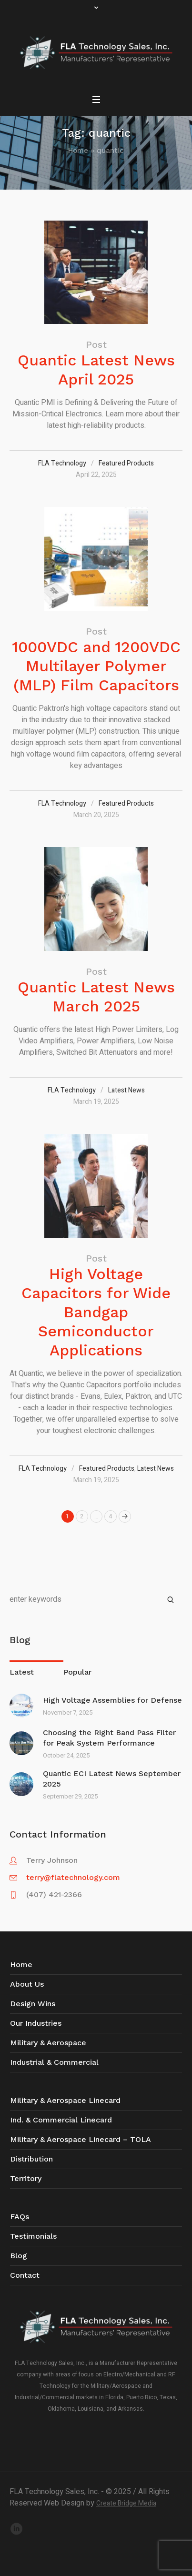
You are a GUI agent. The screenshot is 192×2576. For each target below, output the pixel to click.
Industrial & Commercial (54, 2062)
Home (78, 150)
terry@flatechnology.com (73, 1877)
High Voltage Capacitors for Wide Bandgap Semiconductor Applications (96, 1312)
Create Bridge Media (126, 2503)
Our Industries (35, 2023)
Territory (25, 2178)
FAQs (19, 2216)
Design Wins (32, 2003)
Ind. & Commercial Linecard (61, 2119)
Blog (18, 2255)
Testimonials (33, 2236)
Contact (25, 2275)
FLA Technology (62, 463)
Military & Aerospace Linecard (65, 2100)
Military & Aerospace (48, 2042)
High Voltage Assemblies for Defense (112, 1700)
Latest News (126, 1090)
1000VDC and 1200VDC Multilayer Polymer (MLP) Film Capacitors (96, 666)
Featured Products (126, 463)
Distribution (31, 2158)
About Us (27, 1984)
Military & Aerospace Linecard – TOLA (80, 2139)
